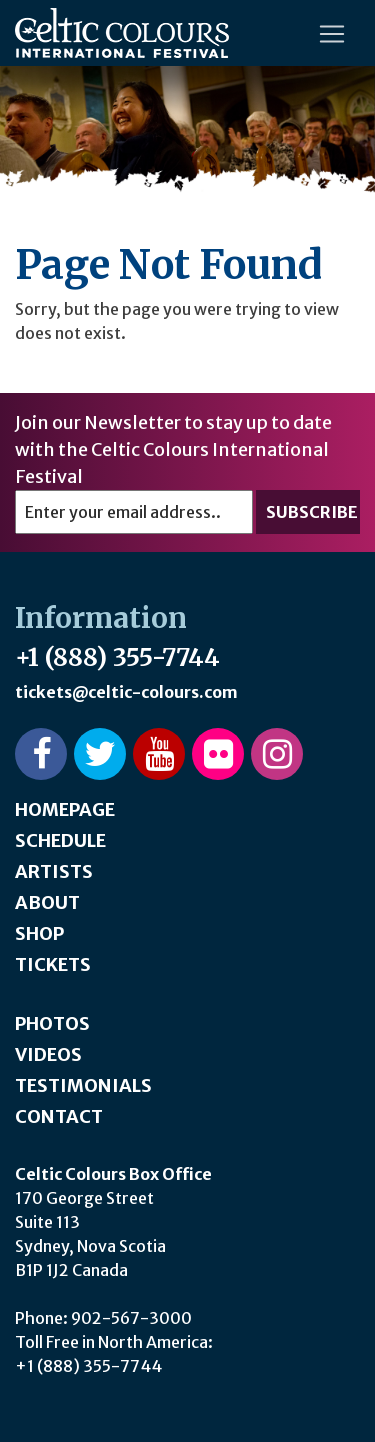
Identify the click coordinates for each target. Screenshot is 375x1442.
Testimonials (83, 1085)
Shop (39, 933)
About (47, 902)
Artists (54, 871)
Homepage (65, 809)
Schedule (60, 840)
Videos (48, 1054)
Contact (59, 1116)
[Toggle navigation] (332, 34)
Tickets (53, 964)
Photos (52, 1023)
